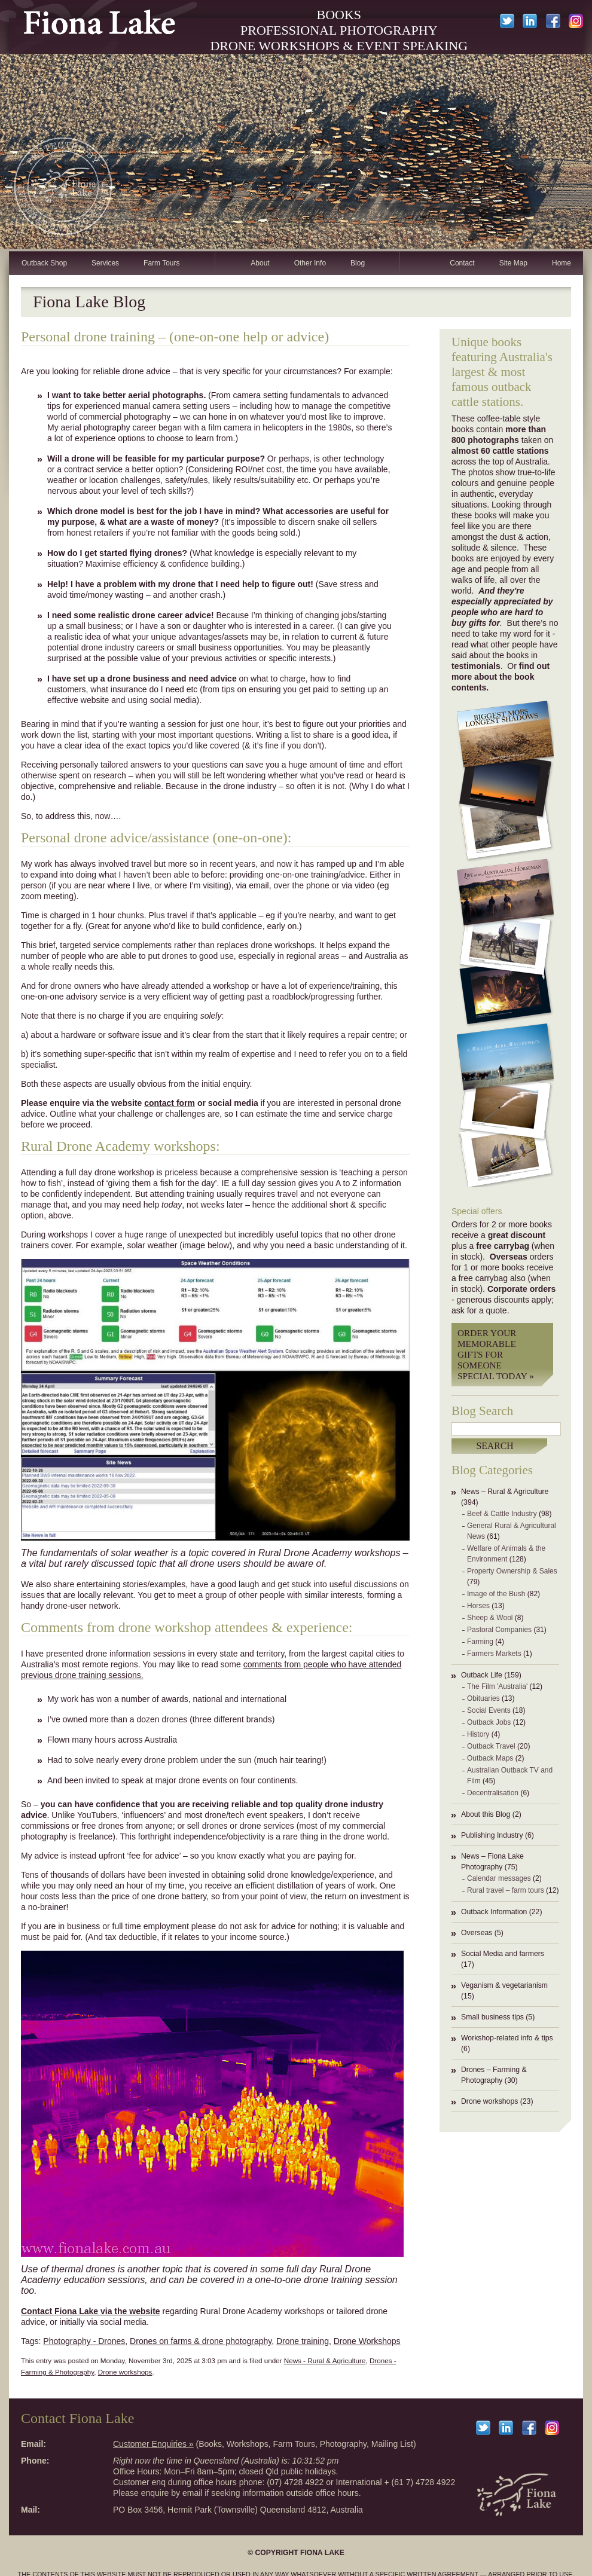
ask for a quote (479, 1310)
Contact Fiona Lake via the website (90, 2311)
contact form (169, 1103)
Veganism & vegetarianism (504, 1985)
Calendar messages (499, 1878)
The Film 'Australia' (497, 1686)
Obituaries (483, 1698)
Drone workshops (489, 2101)
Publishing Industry (492, 1835)
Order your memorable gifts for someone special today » (495, 1354)
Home (561, 263)
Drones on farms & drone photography (200, 2341)
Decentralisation (492, 1793)
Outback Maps (490, 1758)
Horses (478, 1606)
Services (105, 263)
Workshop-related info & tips (507, 2038)
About (260, 263)
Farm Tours (161, 263)
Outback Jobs (489, 1722)
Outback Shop (44, 263)
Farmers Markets (494, 1653)
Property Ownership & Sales (512, 1571)
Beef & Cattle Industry (502, 1513)
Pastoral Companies (499, 1629)
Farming (480, 1641)
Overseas (476, 1933)
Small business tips (492, 2017)
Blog (357, 263)
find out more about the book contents (500, 676)
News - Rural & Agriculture (325, 2360)
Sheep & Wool (490, 1618)
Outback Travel (491, 1746)
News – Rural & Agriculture (504, 1491)
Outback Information (494, 1912)
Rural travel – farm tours (505, 1890)
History (478, 1734)
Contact (462, 263)
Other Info (310, 263)
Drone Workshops (367, 2341)
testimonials (476, 666)
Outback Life (481, 1675)
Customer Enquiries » (153, 2444)
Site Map (513, 263)
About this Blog (485, 1814)
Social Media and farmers (502, 1953)
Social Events (489, 1710)
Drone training (302, 2341)
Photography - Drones (84, 2341)
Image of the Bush (496, 1594)
